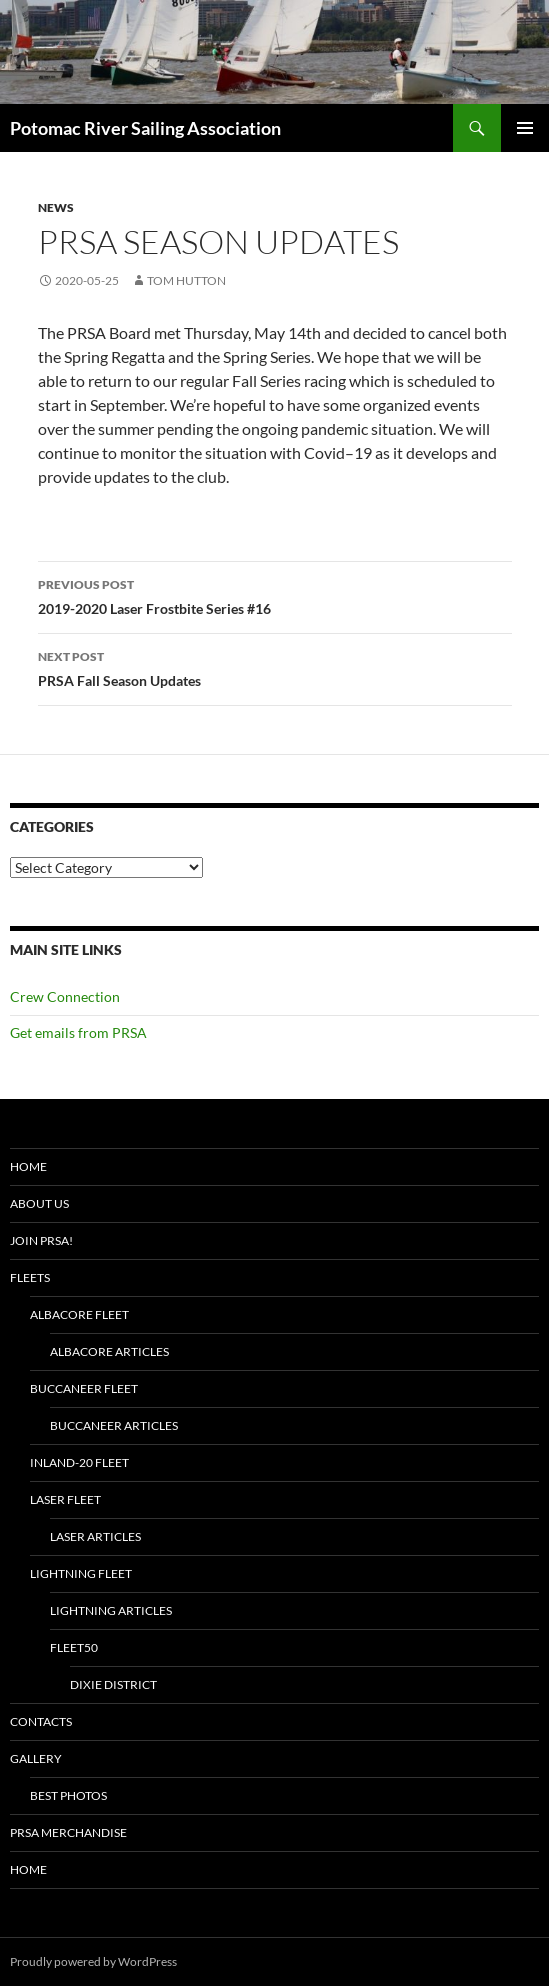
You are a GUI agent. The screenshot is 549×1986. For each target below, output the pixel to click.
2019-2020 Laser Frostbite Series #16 (275, 595)
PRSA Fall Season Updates (275, 667)
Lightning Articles (111, 1610)
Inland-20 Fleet (79, 1462)
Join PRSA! (41, 1240)
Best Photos (68, 1795)
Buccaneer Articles (114, 1425)
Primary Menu (525, 128)
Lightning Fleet (81, 1573)
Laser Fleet (65, 1499)
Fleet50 (74, 1647)
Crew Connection (65, 996)
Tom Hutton (186, 280)
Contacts (41, 1721)
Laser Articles (95, 1536)
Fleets (30, 1277)
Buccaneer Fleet (84, 1388)
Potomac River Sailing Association (145, 128)
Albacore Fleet (79, 1314)
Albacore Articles (109, 1351)
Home (28, 1166)
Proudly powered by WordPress (93, 1961)
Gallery (36, 1758)
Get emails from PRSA (78, 1032)
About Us (39, 1203)
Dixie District (113, 1684)
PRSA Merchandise (68, 1832)
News (56, 207)
